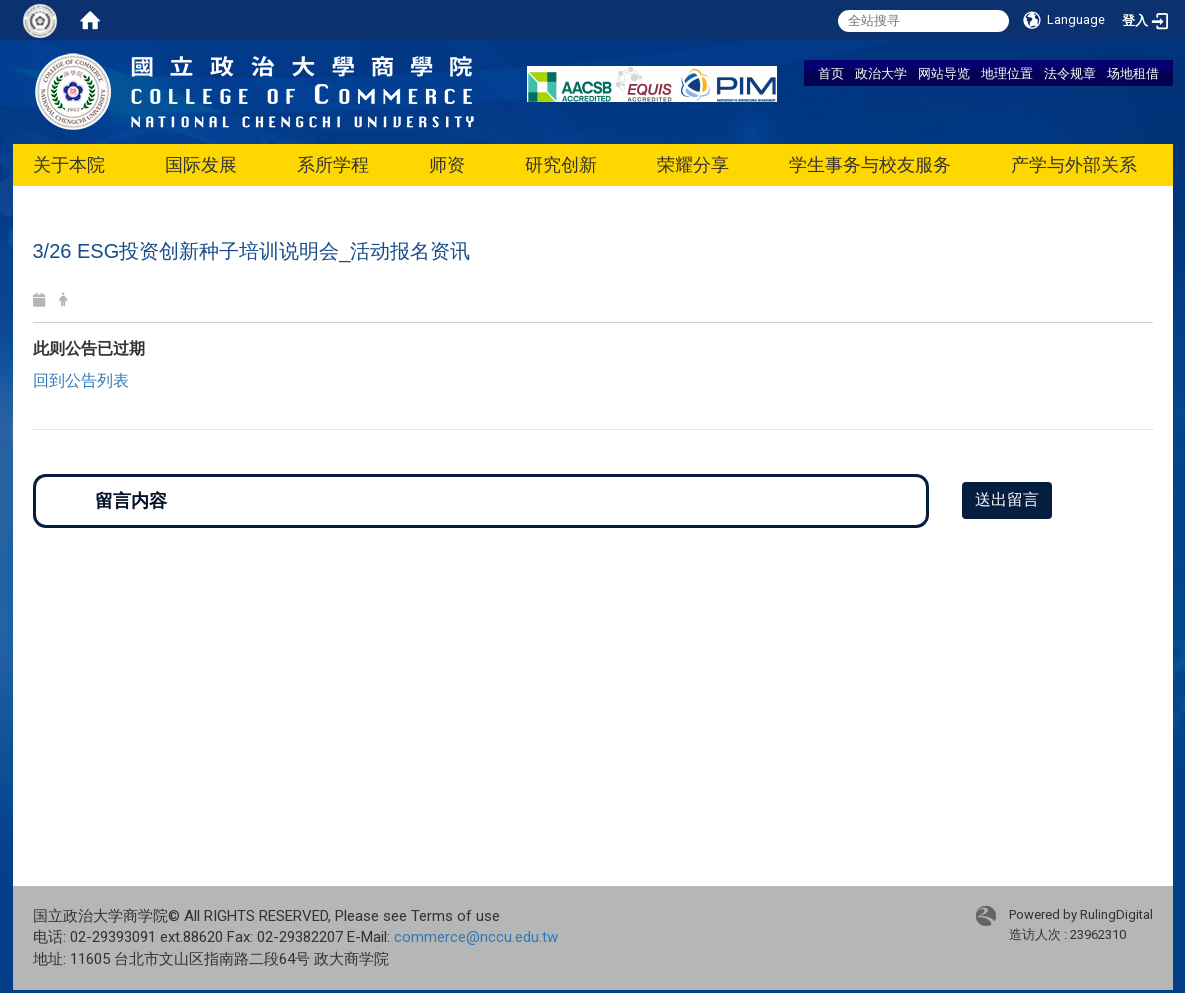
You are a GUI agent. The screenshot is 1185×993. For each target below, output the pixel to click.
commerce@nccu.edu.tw (476, 937)
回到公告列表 (81, 380)
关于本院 (69, 164)
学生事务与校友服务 (870, 164)
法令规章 (1070, 73)
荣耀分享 (693, 164)
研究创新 (561, 164)
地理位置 (1007, 73)
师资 (447, 164)
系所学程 (333, 164)
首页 (831, 73)
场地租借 (1133, 73)
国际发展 (201, 164)
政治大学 (881, 73)
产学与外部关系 (1074, 164)
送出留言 (1007, 499)
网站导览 (944, 73)
